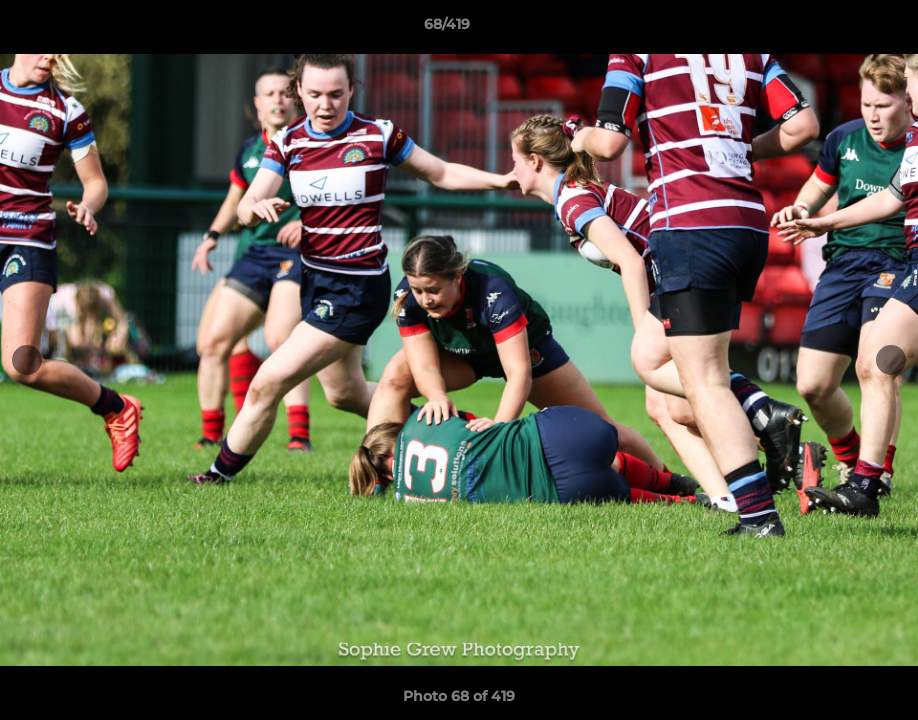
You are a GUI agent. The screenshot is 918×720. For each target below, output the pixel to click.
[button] (834, 29)
